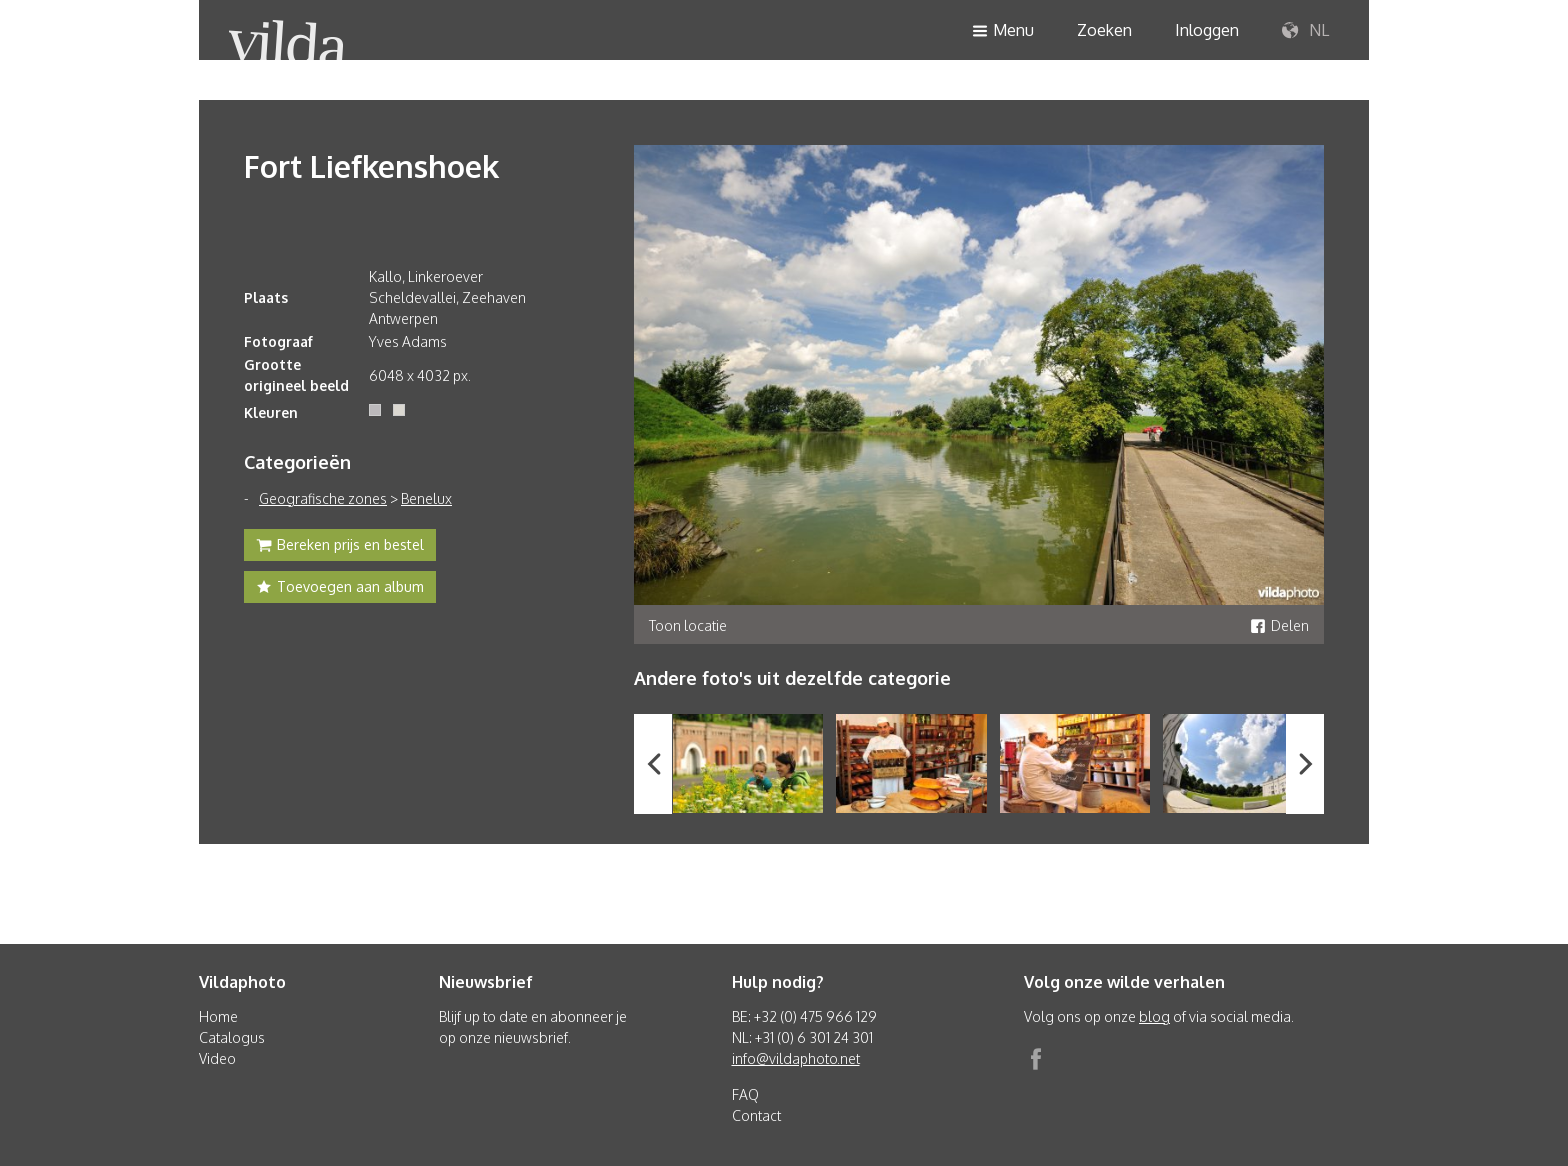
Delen (1279, 625)
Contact (756, 1115)
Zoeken (1104, 30)
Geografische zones (323, 498)
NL (1305, 31)
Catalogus (232, 1037)
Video (217, 1058)
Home (218, 1016)
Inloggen (1207, 30)
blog (1154, 1016)
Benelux (426, 498)
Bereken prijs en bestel (340, 547)
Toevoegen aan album (340, 589)
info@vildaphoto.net (796, 1058)
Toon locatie (688, 625)
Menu (1003, 31)
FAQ (745, 1094)
